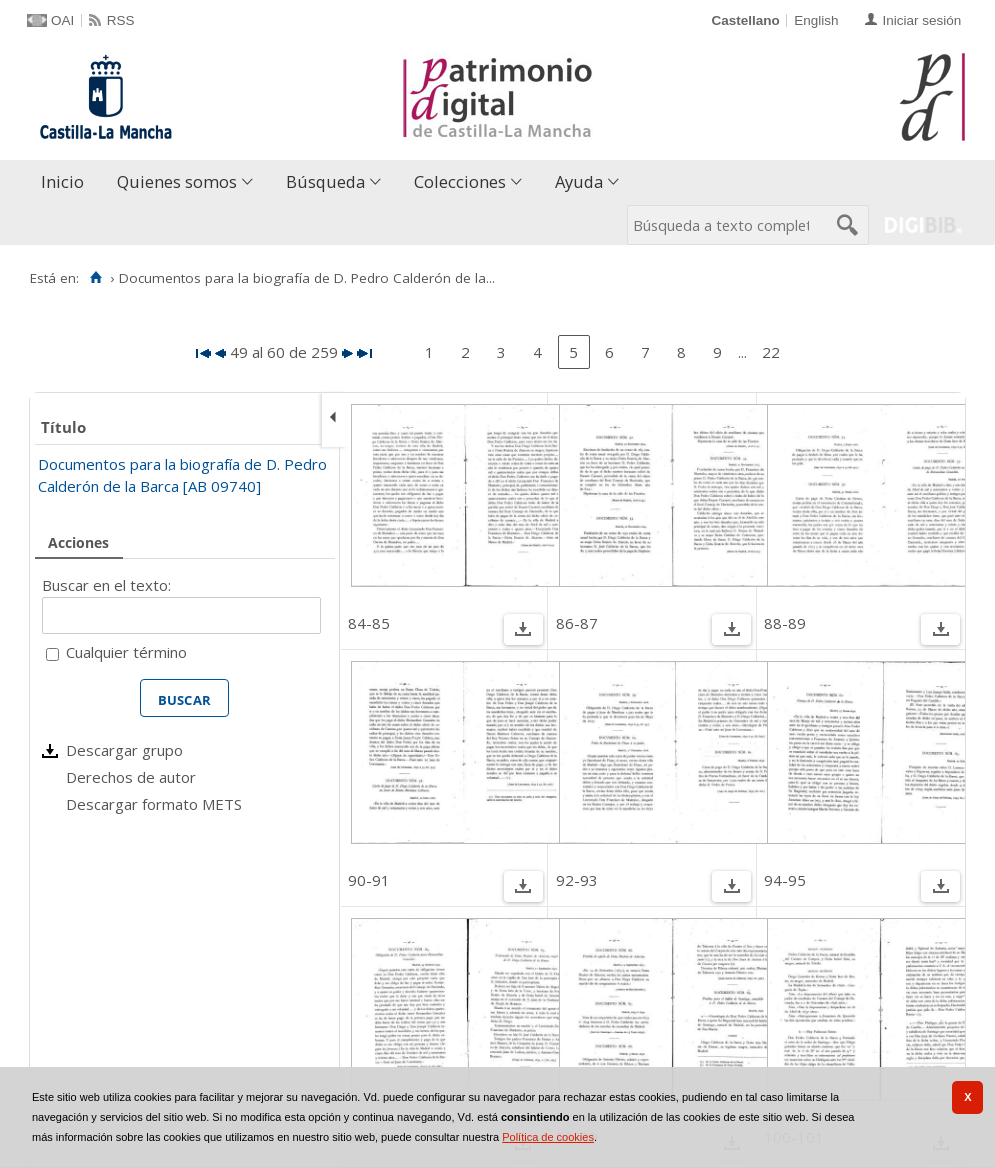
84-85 (369, 623)
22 (771, 352)
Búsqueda (325, 181)
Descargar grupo (124, 750)
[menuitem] (67, 182)
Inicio (62, 181)
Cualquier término (126, 652)
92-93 (577, 880)
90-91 (369, 880)
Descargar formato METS (154, 804)
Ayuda (579, 181)
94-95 (785, 880)
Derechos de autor (131, 777)
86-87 (577, 623)
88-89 (785, 623)
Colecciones (460, 181)
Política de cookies (548, 1137)
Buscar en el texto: (106, 585)
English (816, 20)
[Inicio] (95, 278)
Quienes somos (177, 181)
